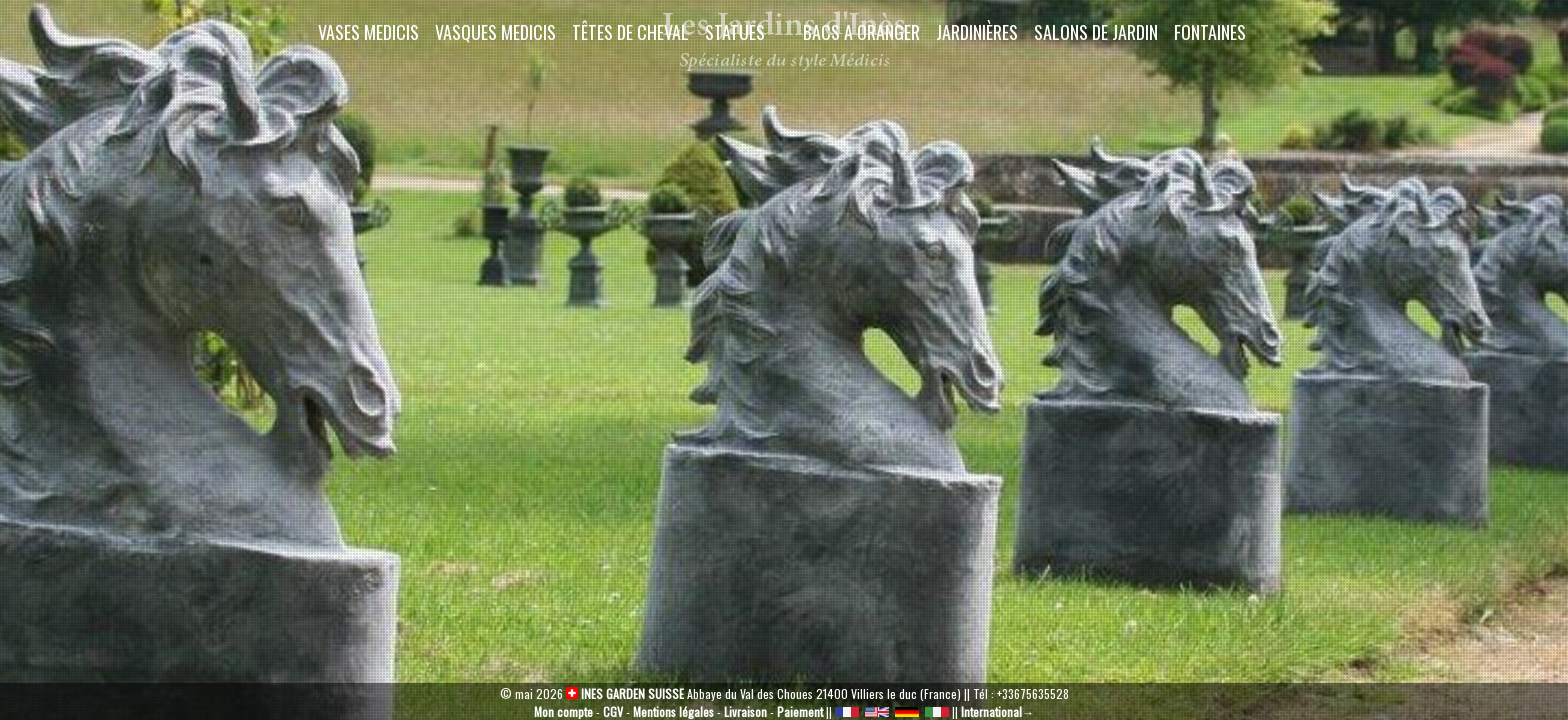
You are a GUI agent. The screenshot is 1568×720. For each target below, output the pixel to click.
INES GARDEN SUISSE (625, 693)
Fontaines (1210, 32)
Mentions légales (673, 711)
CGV (613, 711)
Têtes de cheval (630, 32)
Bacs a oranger (861, 32)
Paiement (800, 711)
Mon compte (563, 711)
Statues (735, 32)
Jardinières (977, 32)
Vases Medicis (368, 32)
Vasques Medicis (495, 32)
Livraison (745, 711)
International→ (997, 711)
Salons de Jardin (1096, 32)
